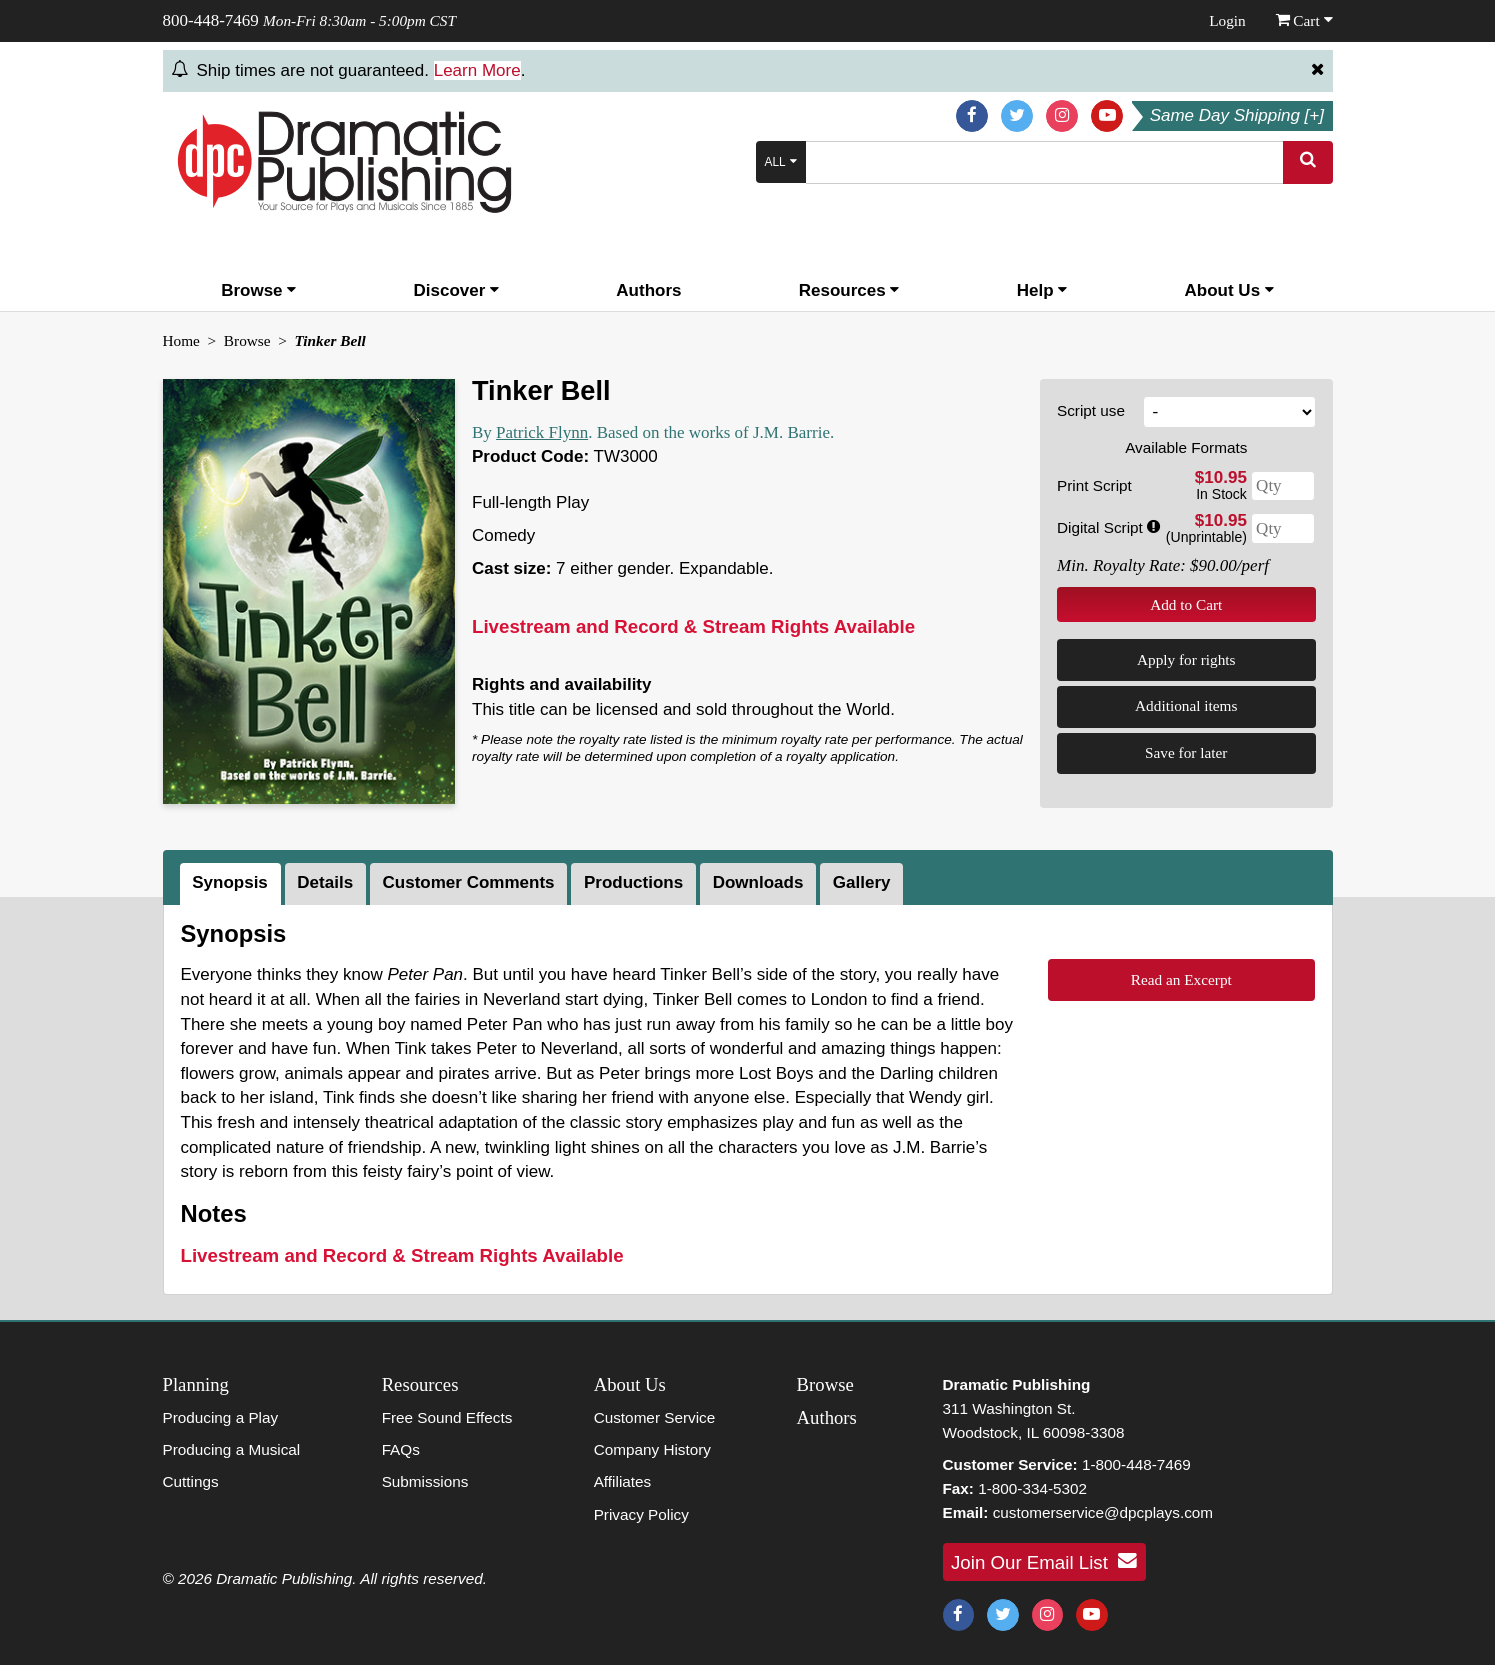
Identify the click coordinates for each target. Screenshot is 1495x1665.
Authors (648, 290)
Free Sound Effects (447, 1417)
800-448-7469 (211, 20)
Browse (258, 290)
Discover (457, 290)
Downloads (758, 882)
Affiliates (623, 1481)
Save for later (1186, 752)
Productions (633, 882)
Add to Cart (1186, 604)
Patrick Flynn (542, 432)
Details (325, 882)
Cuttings (191, 1481)
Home (181, 340)
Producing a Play (221, 1417)
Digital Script (1108, 527)
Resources (849, 290)
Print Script (1094, 485)
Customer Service (655, 1417)
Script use (1091, 410)
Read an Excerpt (1181, 979)
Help (1042, 290)
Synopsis (230, 882)
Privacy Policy (641, 1514)
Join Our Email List (1044, 1561)
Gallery (862, 882)
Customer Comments (469, 882)
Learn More (477, 70)
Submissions (425, 1481)
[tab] (232, 884)
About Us (1229, 290)
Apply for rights (1186, 659)
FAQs (401, 1449)
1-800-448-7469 (1136, 1464)
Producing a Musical (232, 1449)
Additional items (1186, 705)
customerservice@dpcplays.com (1103, 1512)
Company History (652, 1449)
